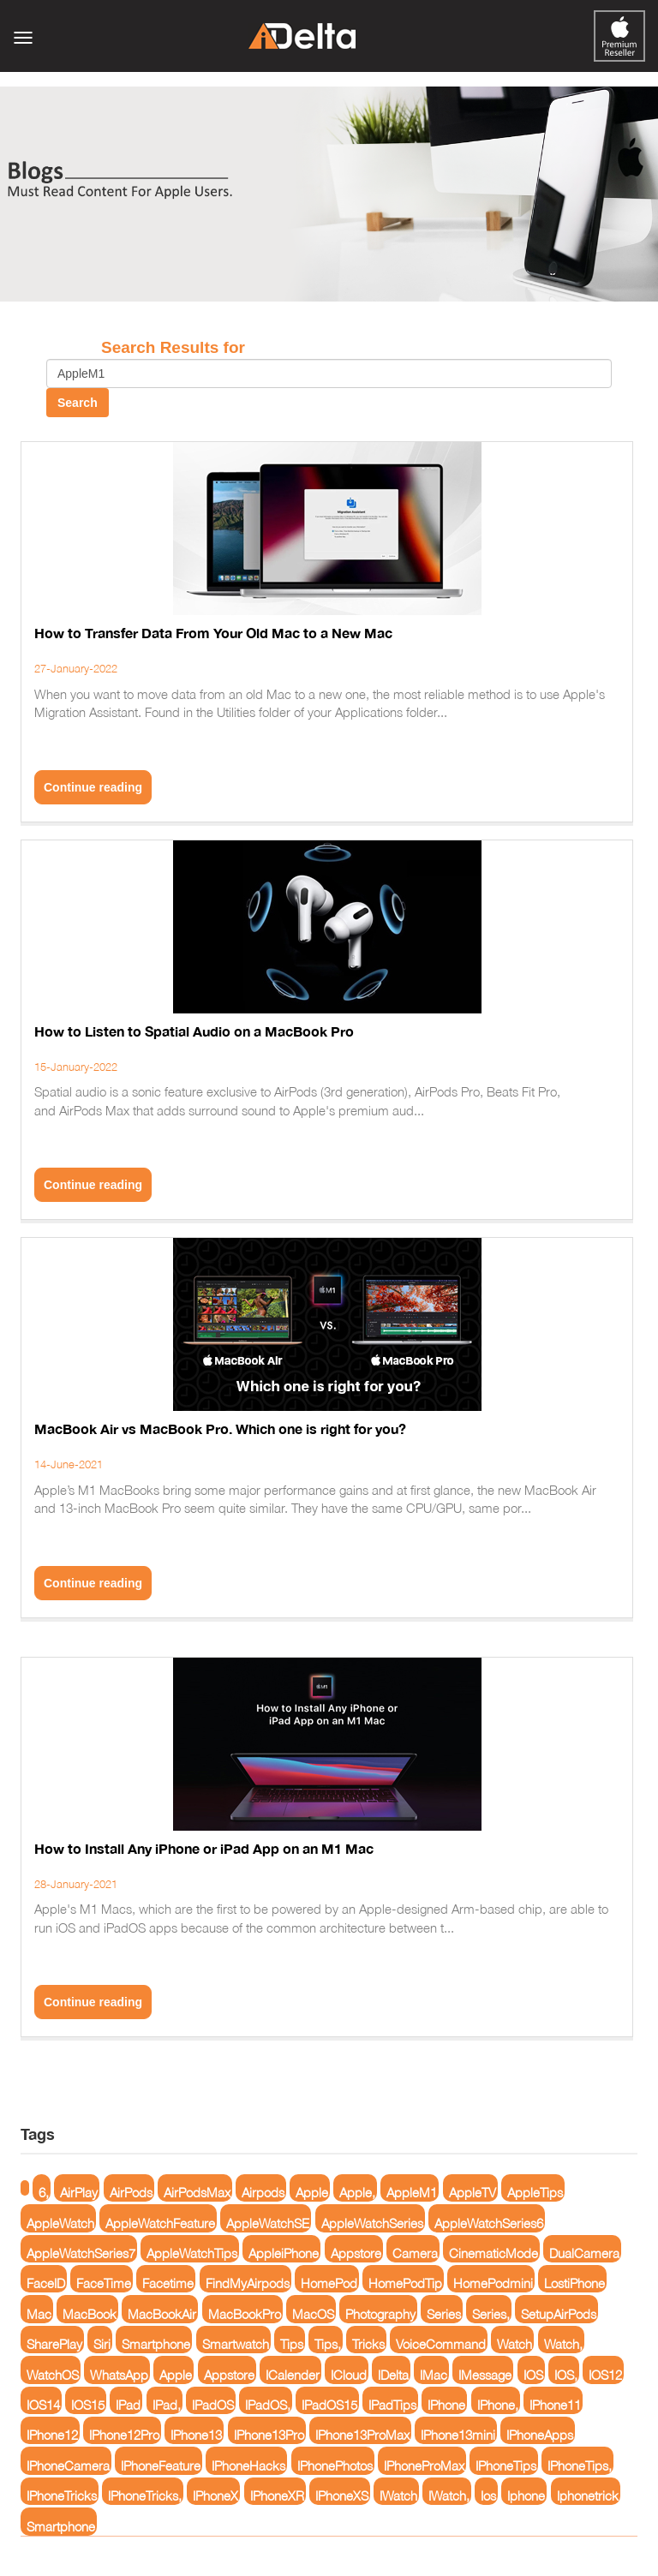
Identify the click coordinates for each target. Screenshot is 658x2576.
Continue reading (93, 787)
